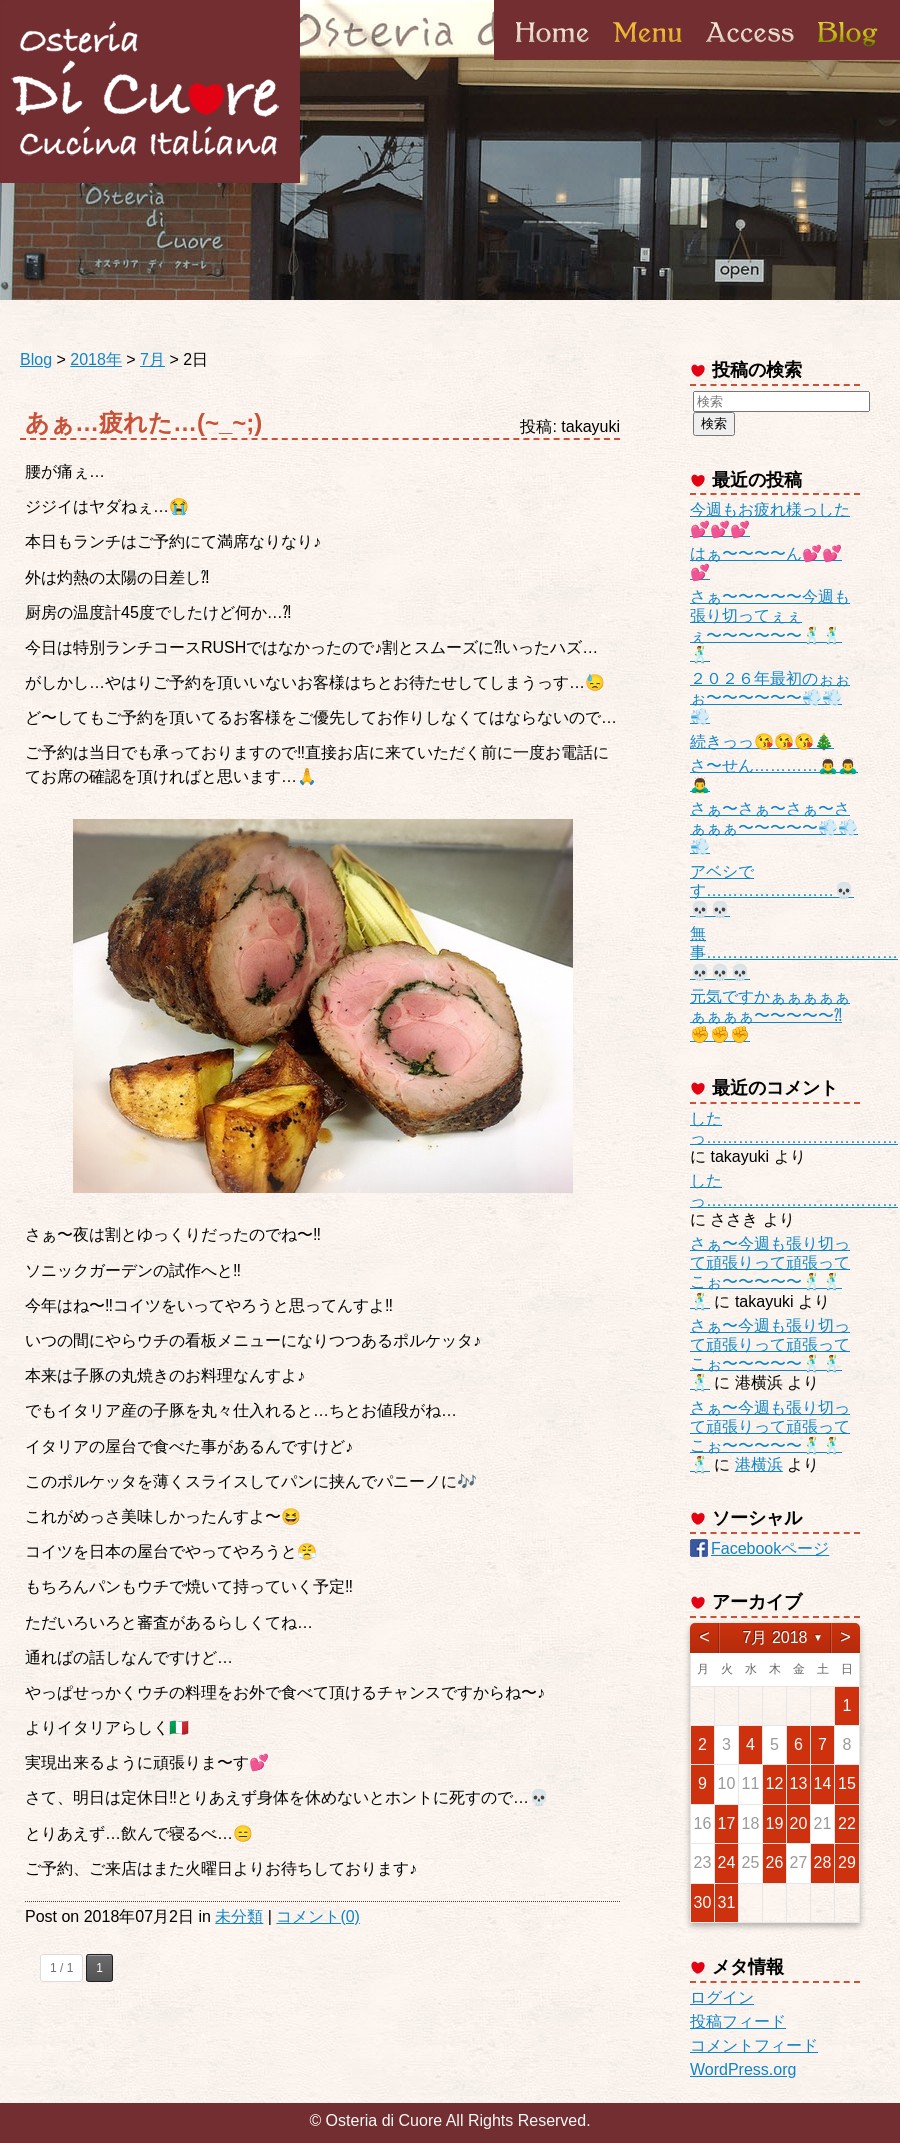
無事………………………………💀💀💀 (794, 952)
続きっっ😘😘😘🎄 (762, 741)
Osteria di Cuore (150, 91)
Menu (647, 59)
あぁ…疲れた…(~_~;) (143, 422)
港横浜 (759, 1464)
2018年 (96, 359)
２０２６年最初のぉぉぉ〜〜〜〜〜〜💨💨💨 (770, 697)
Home (552, 59)
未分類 (239, 1916)
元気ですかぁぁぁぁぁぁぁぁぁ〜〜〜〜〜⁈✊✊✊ (770, 1015)
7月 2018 (775, 1637)
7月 (152, 359)
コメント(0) (318, 1916)
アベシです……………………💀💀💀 (772, 890)
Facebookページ (770, 1548)
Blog (846, 59)
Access (750, 59)
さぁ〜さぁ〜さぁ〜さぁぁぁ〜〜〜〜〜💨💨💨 (774, 827)
